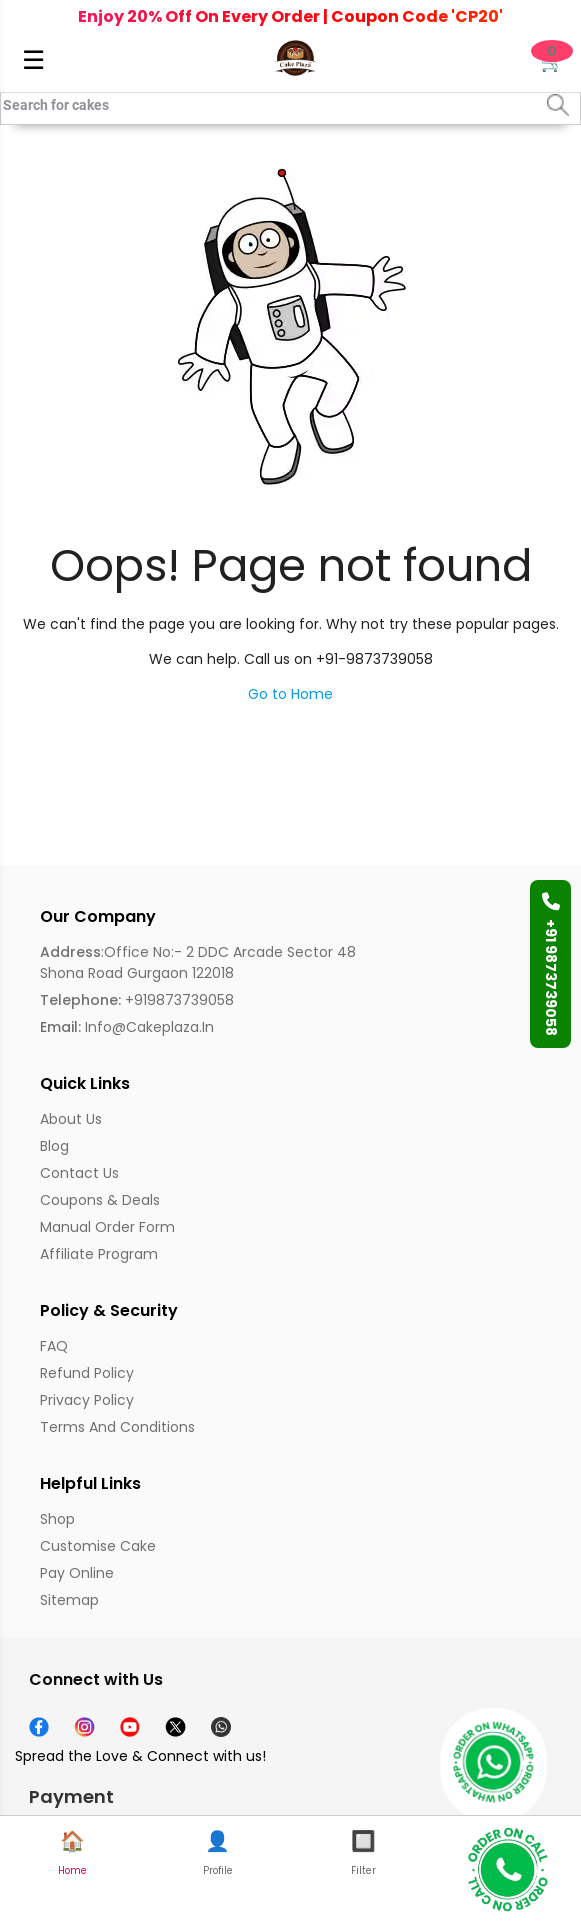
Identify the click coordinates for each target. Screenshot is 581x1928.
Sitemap (69, 1600)
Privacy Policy (87, 1400)
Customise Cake (98, 1546)
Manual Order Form (107, 1227)
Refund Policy (87, 1373)
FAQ (54, 1346)
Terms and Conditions (117, 1427)
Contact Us (79, 1173)
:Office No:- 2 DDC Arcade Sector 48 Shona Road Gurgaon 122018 (198, 962)
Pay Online (77, 1573)
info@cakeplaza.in (127, 1027)
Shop (57, 1519)
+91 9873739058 (551, 964)
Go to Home (290, 694)
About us (71, 1119)
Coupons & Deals (100, 1200)
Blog (54, 1146)
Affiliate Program (99, 1254)
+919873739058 (137, 1000)
